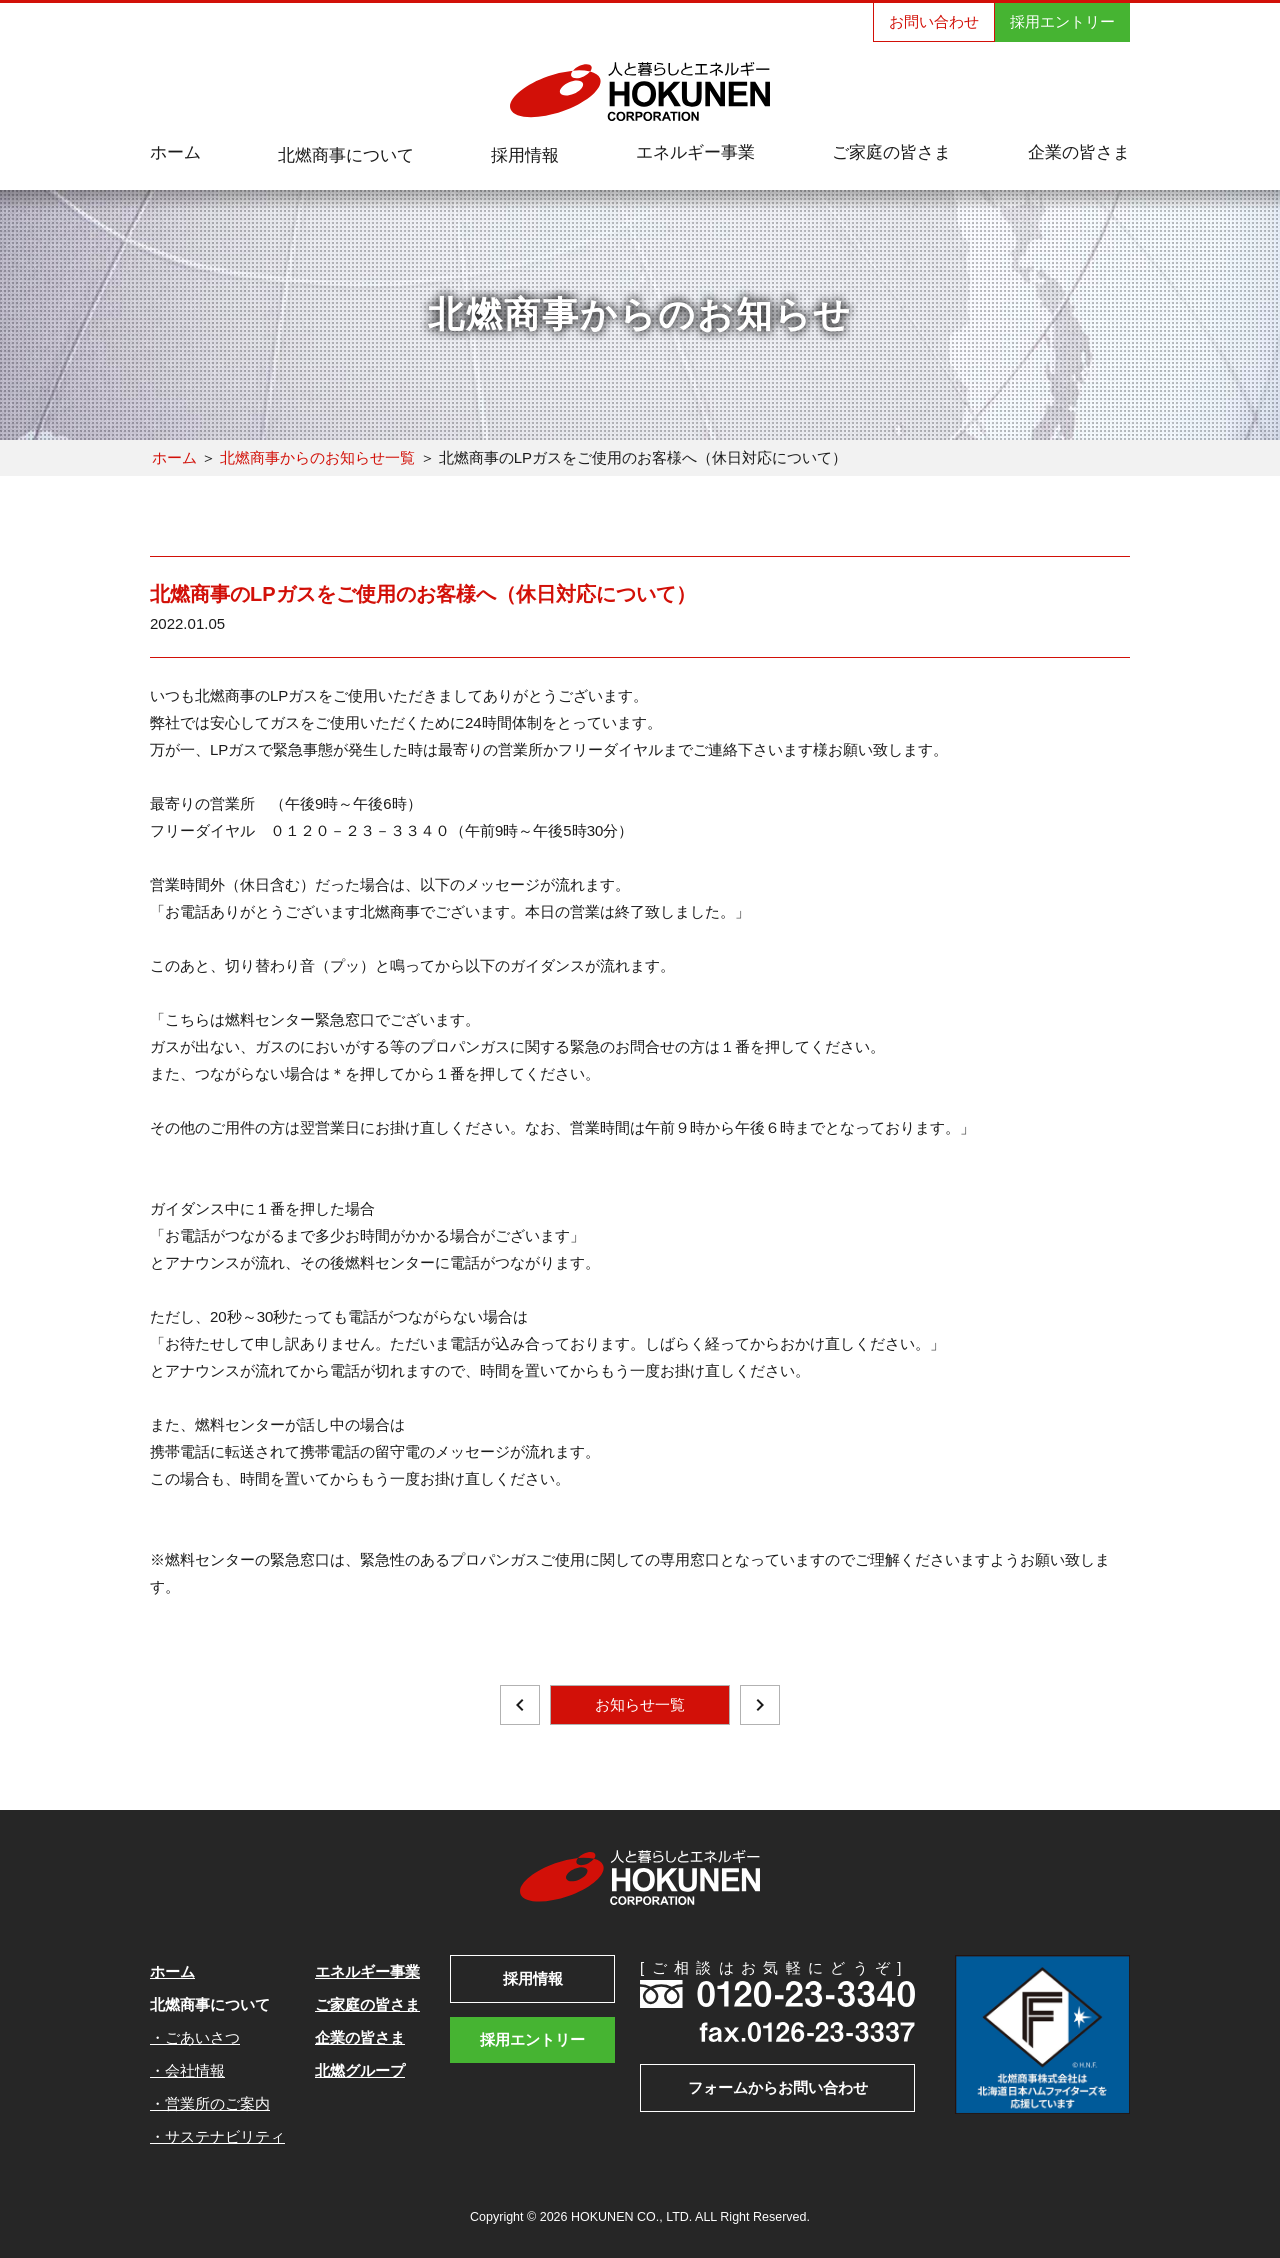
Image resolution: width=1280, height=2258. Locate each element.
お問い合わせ (934, 21)
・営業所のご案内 (210, 2103)
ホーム (174, 457)
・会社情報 (187, 2070)
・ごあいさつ (195, 2037)
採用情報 (533, 1978)
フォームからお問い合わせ (778, 2087)
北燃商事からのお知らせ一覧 (317, 457)
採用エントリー (1062, 21)
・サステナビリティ (217, 2136)
